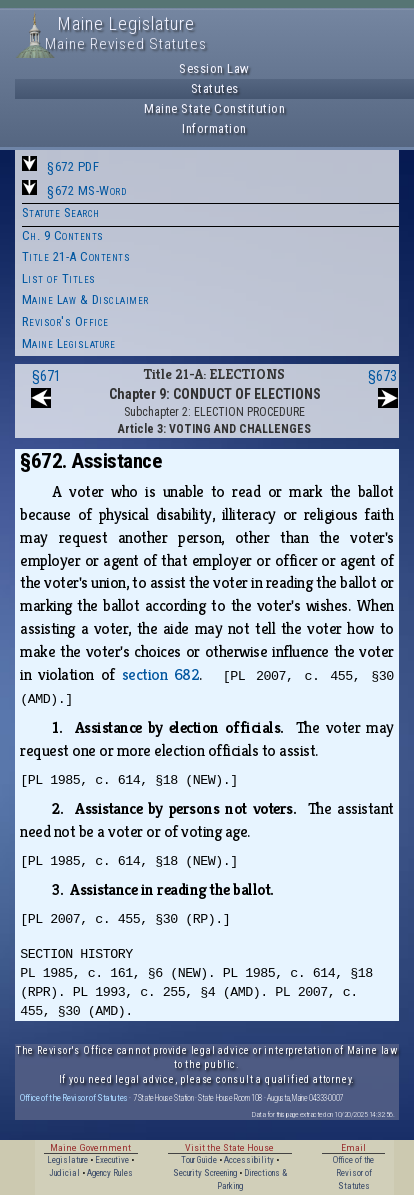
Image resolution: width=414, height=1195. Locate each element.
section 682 (161, 674)
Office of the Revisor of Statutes (74, 1097)
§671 (46, 376)
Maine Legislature (69, 343)
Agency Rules (110, 1173)
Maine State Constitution (214, 108)
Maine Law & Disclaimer (85, 299)
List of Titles (59, 278)
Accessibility (249, 1160)
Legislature (67, 1160)
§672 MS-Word (86, 190)
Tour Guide (199, 1160)
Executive (112, 1160)
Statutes (215, 88)
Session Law (214, 68)
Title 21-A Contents (76, 256)
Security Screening (205, 1173)
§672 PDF (73, 166)
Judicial (64, 1173)
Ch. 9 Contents (63, 235)
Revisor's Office (65, 321)
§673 (382, 376)
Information (214, 128)
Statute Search (61, 212)
